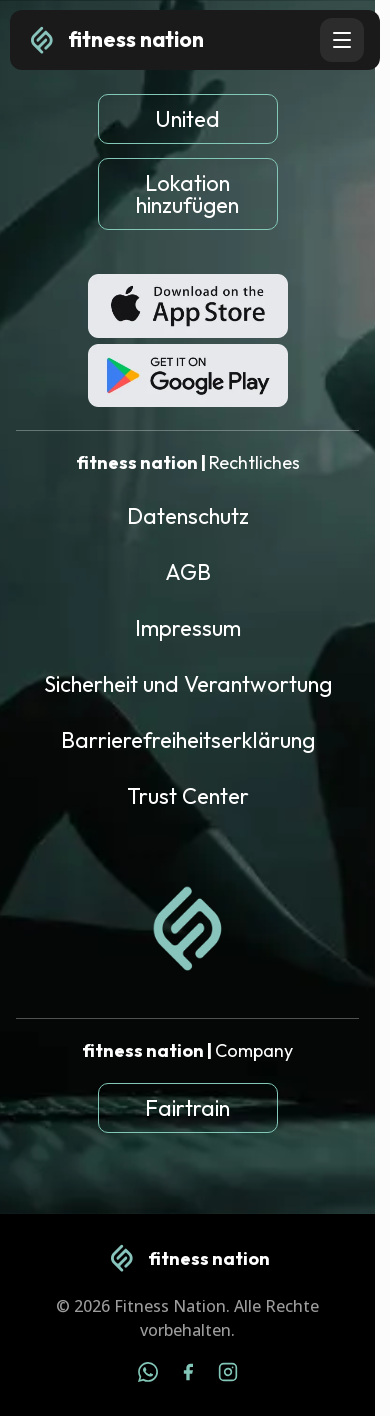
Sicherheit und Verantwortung (188, 684)
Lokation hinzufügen (187, 194)
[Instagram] (228, 1375)
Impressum (188, 628)
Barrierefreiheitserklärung (188, 740)
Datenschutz (188, 516)
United (187, 119)
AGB (188, 572)
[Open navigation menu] (342, 40)
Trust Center (188, 796)
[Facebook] (188, 1375)
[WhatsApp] (148, 1375)
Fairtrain (187, 1108)
